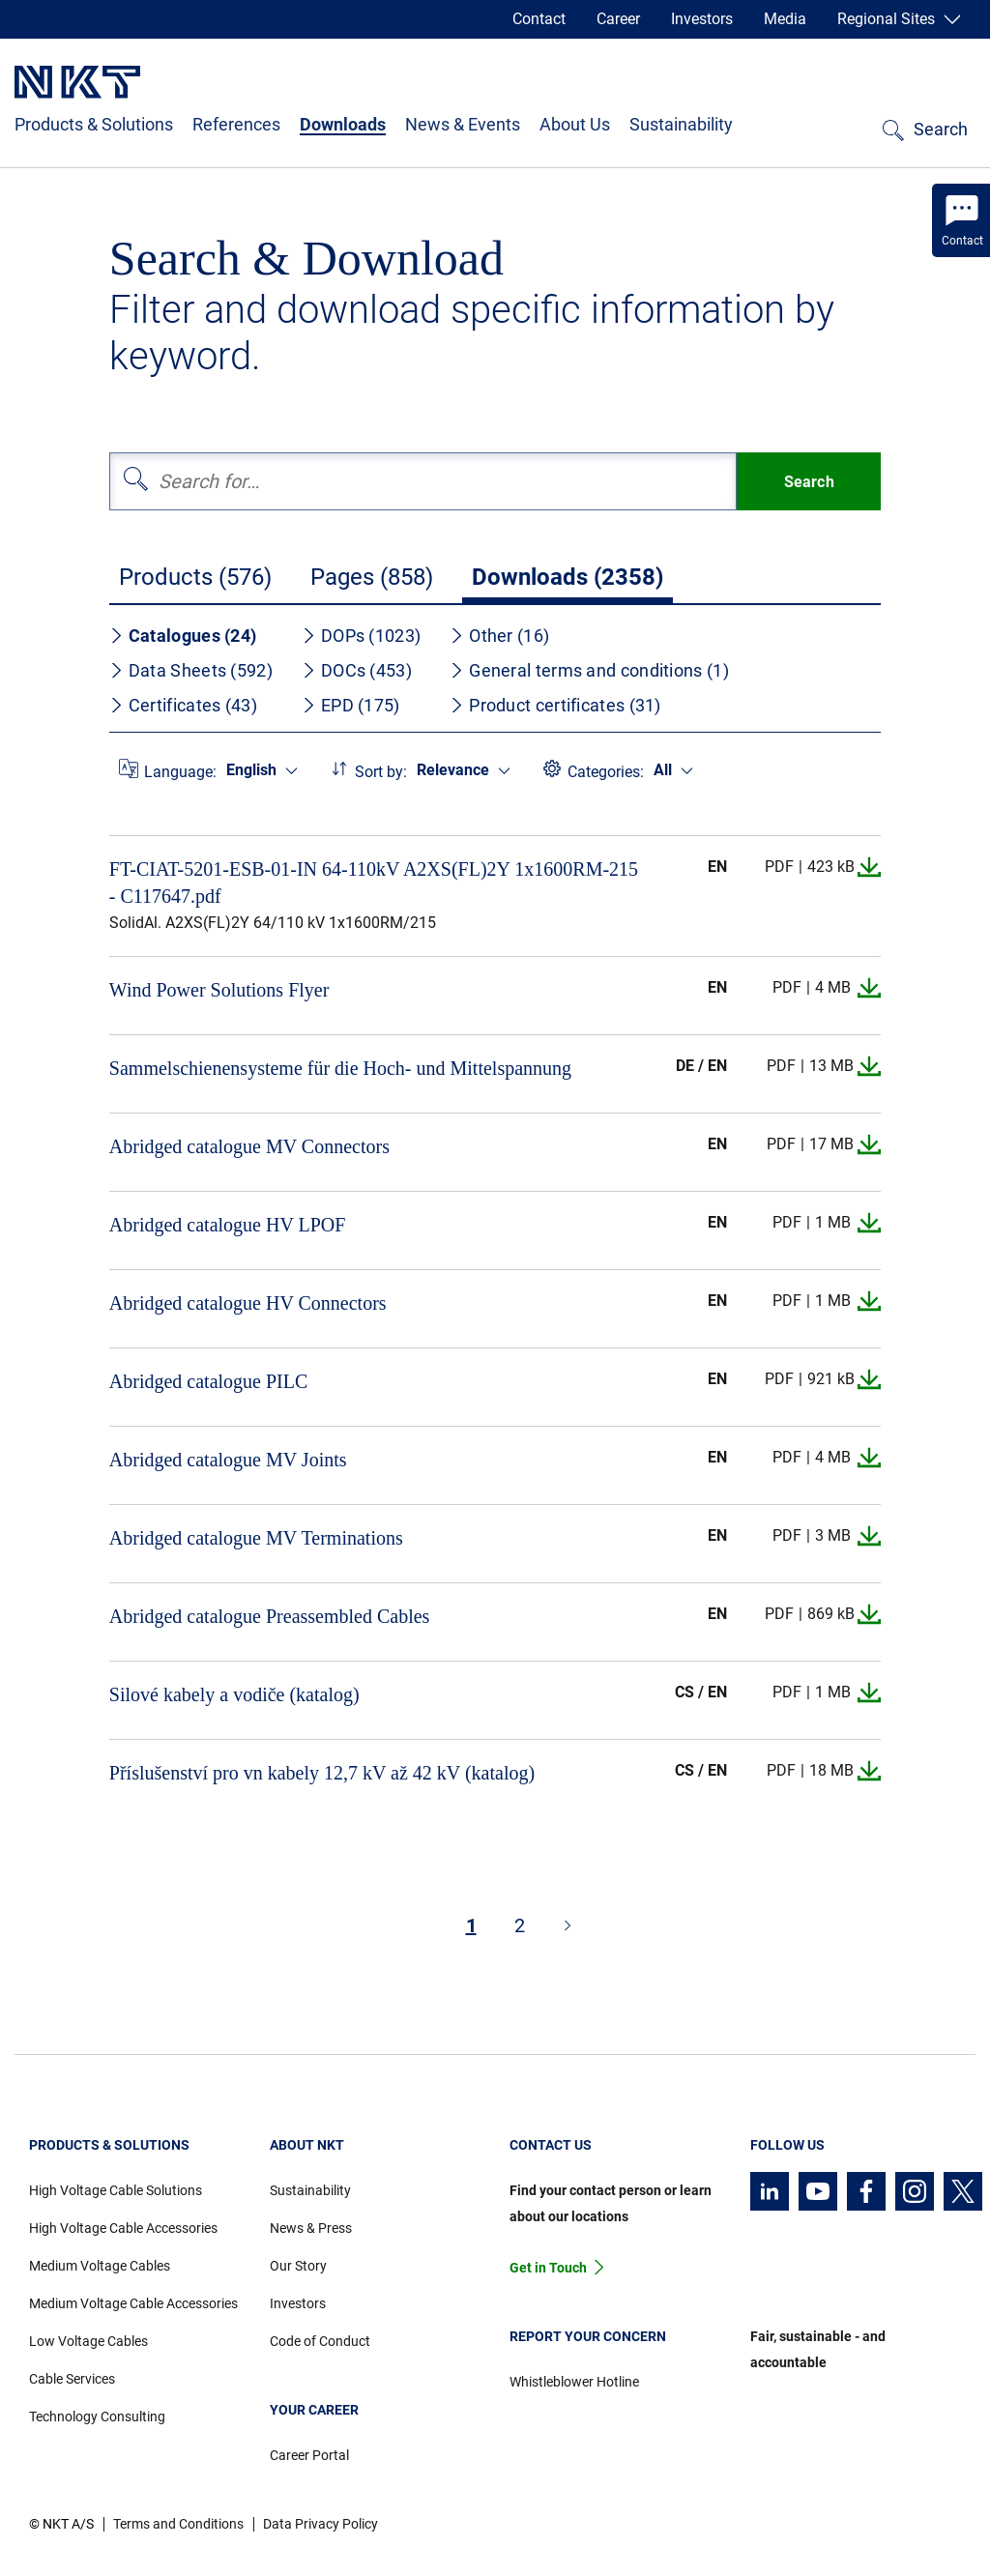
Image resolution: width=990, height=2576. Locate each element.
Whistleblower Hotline (574, 2381)
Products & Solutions (94, 124)
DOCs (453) (357, 670)
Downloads (343, 124)
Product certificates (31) (555, 705)
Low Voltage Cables (88, 2341)
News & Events (462, 124)
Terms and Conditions (178, 2524)
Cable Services (72, 2379)
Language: (180, 772)
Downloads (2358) (567, 577)
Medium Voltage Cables (99, 2265)
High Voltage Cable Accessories (123, 2228)
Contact (539, 19)
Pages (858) (371, 577)
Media (785, 19)
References (236, 124)
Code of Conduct (320, 2341)
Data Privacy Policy (320, 2524)
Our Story (298, 2265)
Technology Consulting (97, 2416)
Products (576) (195, 577)
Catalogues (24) (183, 635)
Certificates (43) (183, 705)
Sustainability (681, 124)
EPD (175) (351, 705)
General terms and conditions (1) (589, 670)
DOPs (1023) (361, 635)
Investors (702, 19)
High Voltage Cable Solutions (115, 2190)
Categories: (606, 772)
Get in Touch (548, 2267)
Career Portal (309, 2455)
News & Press (311, 2228)
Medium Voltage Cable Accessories (133, 2303)
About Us (574, 124)
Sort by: (381, 772)
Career (618, 19)
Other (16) (499, 635)
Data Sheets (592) (191, 670)
